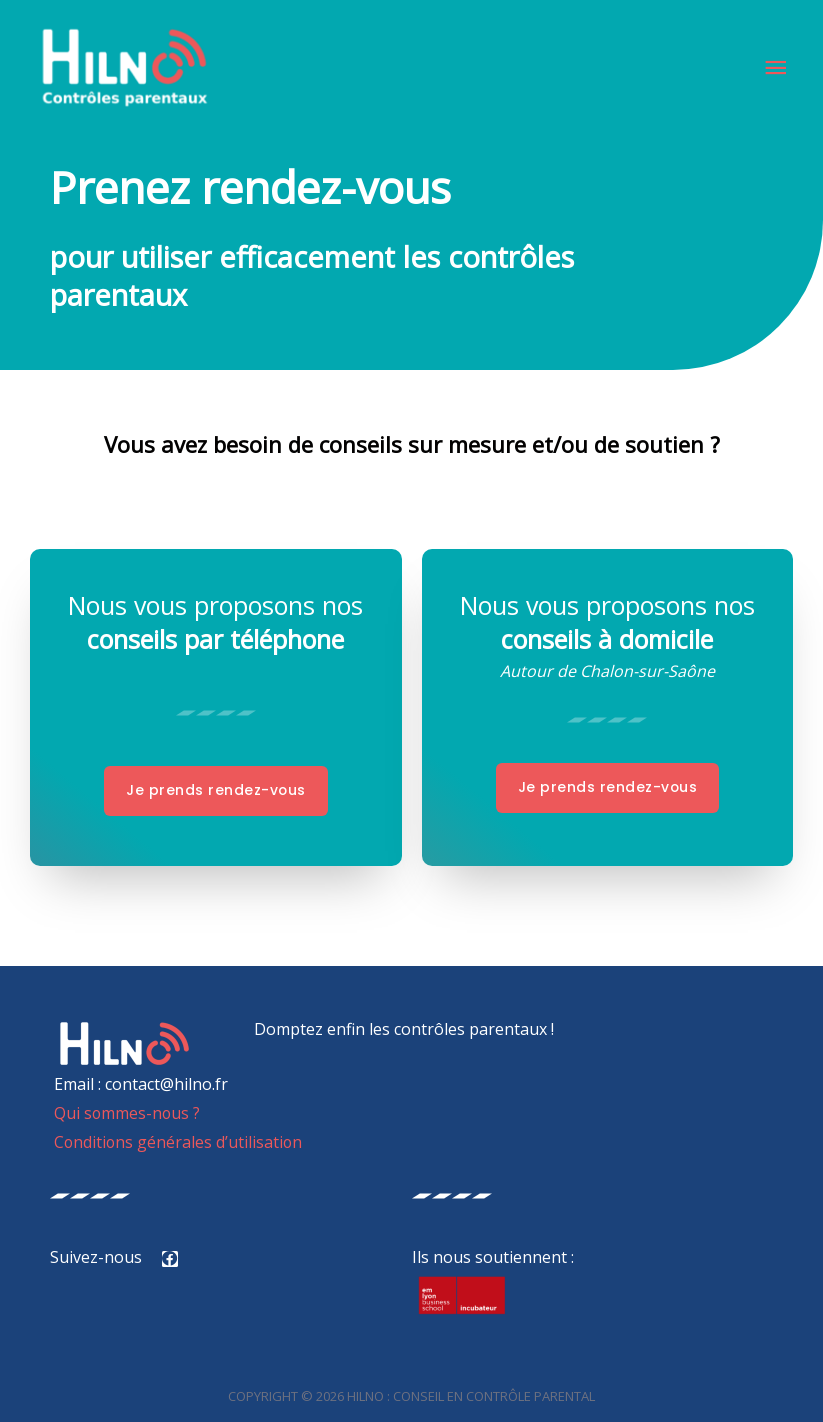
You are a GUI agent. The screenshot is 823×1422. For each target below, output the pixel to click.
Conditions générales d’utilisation (177, 1142)
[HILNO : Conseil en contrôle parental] (127, 70)
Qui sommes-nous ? (126, 1113)
